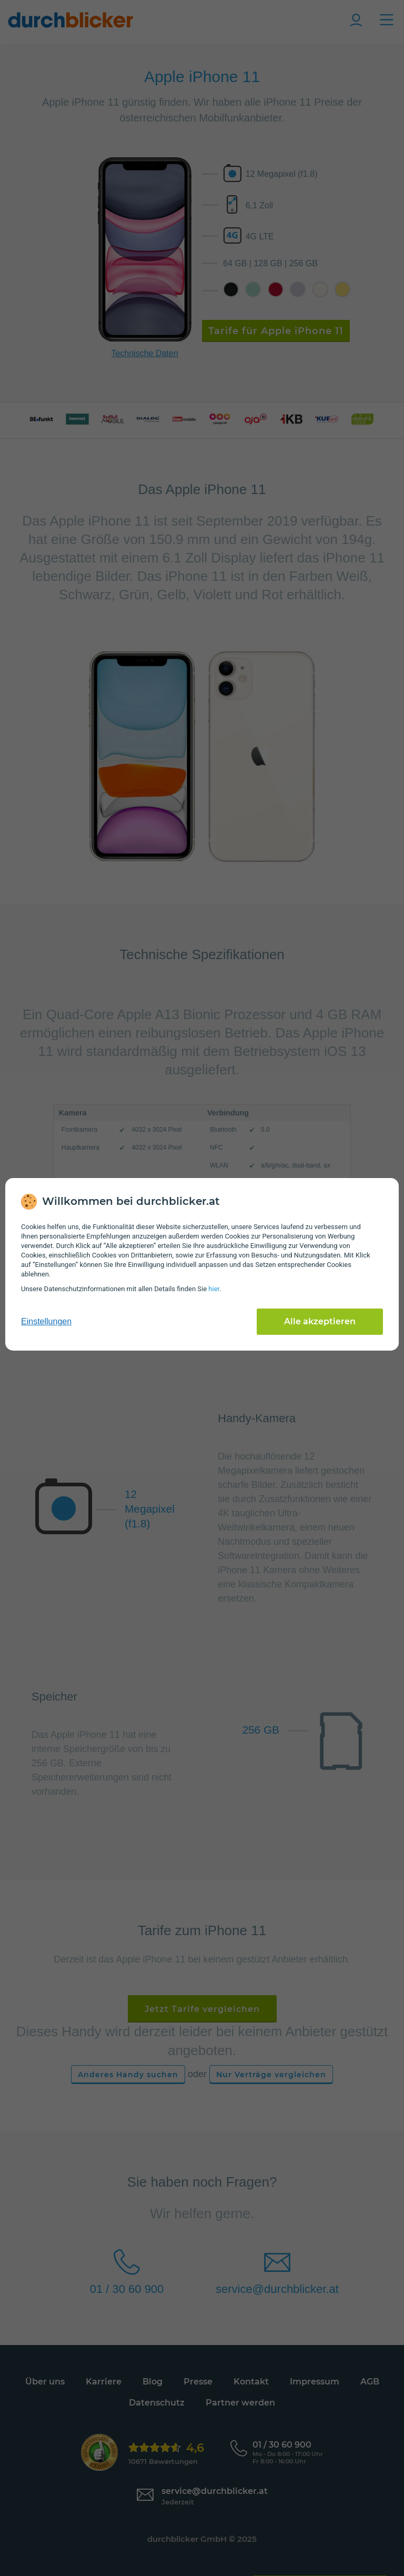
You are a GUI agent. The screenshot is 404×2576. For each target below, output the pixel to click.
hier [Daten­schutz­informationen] (213, 1289)
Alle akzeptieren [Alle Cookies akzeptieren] (320, 1321)
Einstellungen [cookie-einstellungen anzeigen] (46, 1321)
